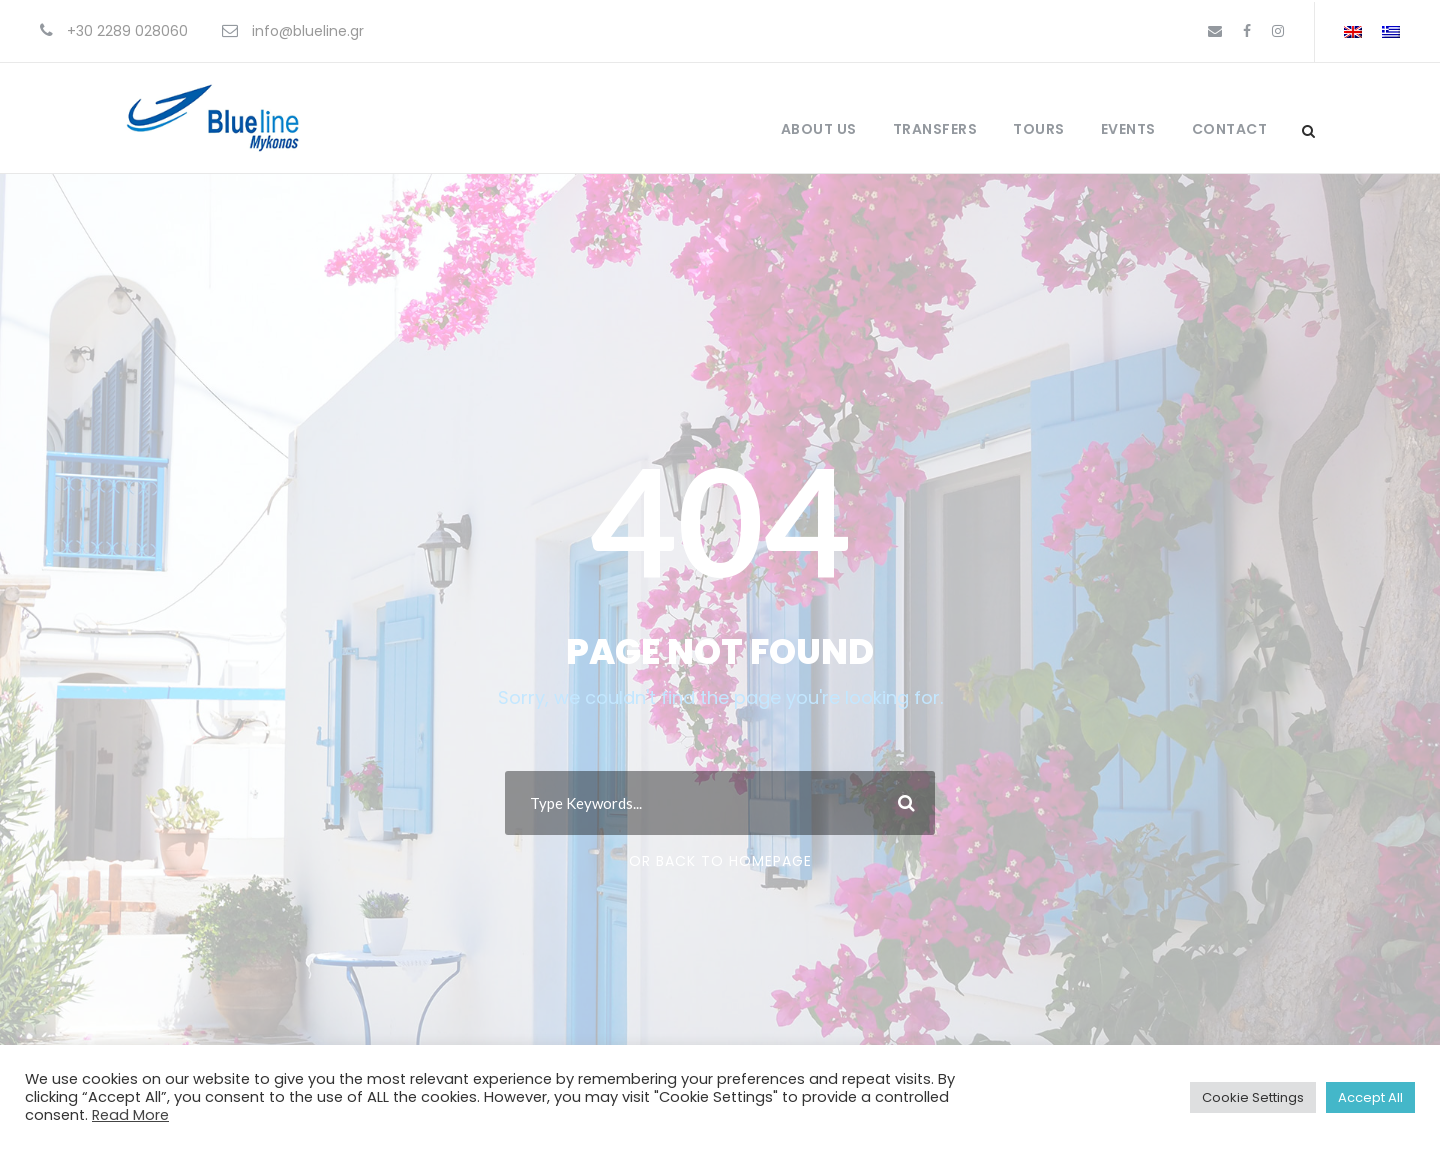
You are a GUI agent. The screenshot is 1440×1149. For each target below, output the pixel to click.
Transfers (935, 129)
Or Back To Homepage (720, 861)
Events (1128, 129)
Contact (1230, 129)
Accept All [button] (1370, 1097)
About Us (819, 129)
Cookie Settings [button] (1253, 1097)
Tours (1039, 129)
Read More (130, 1115)
